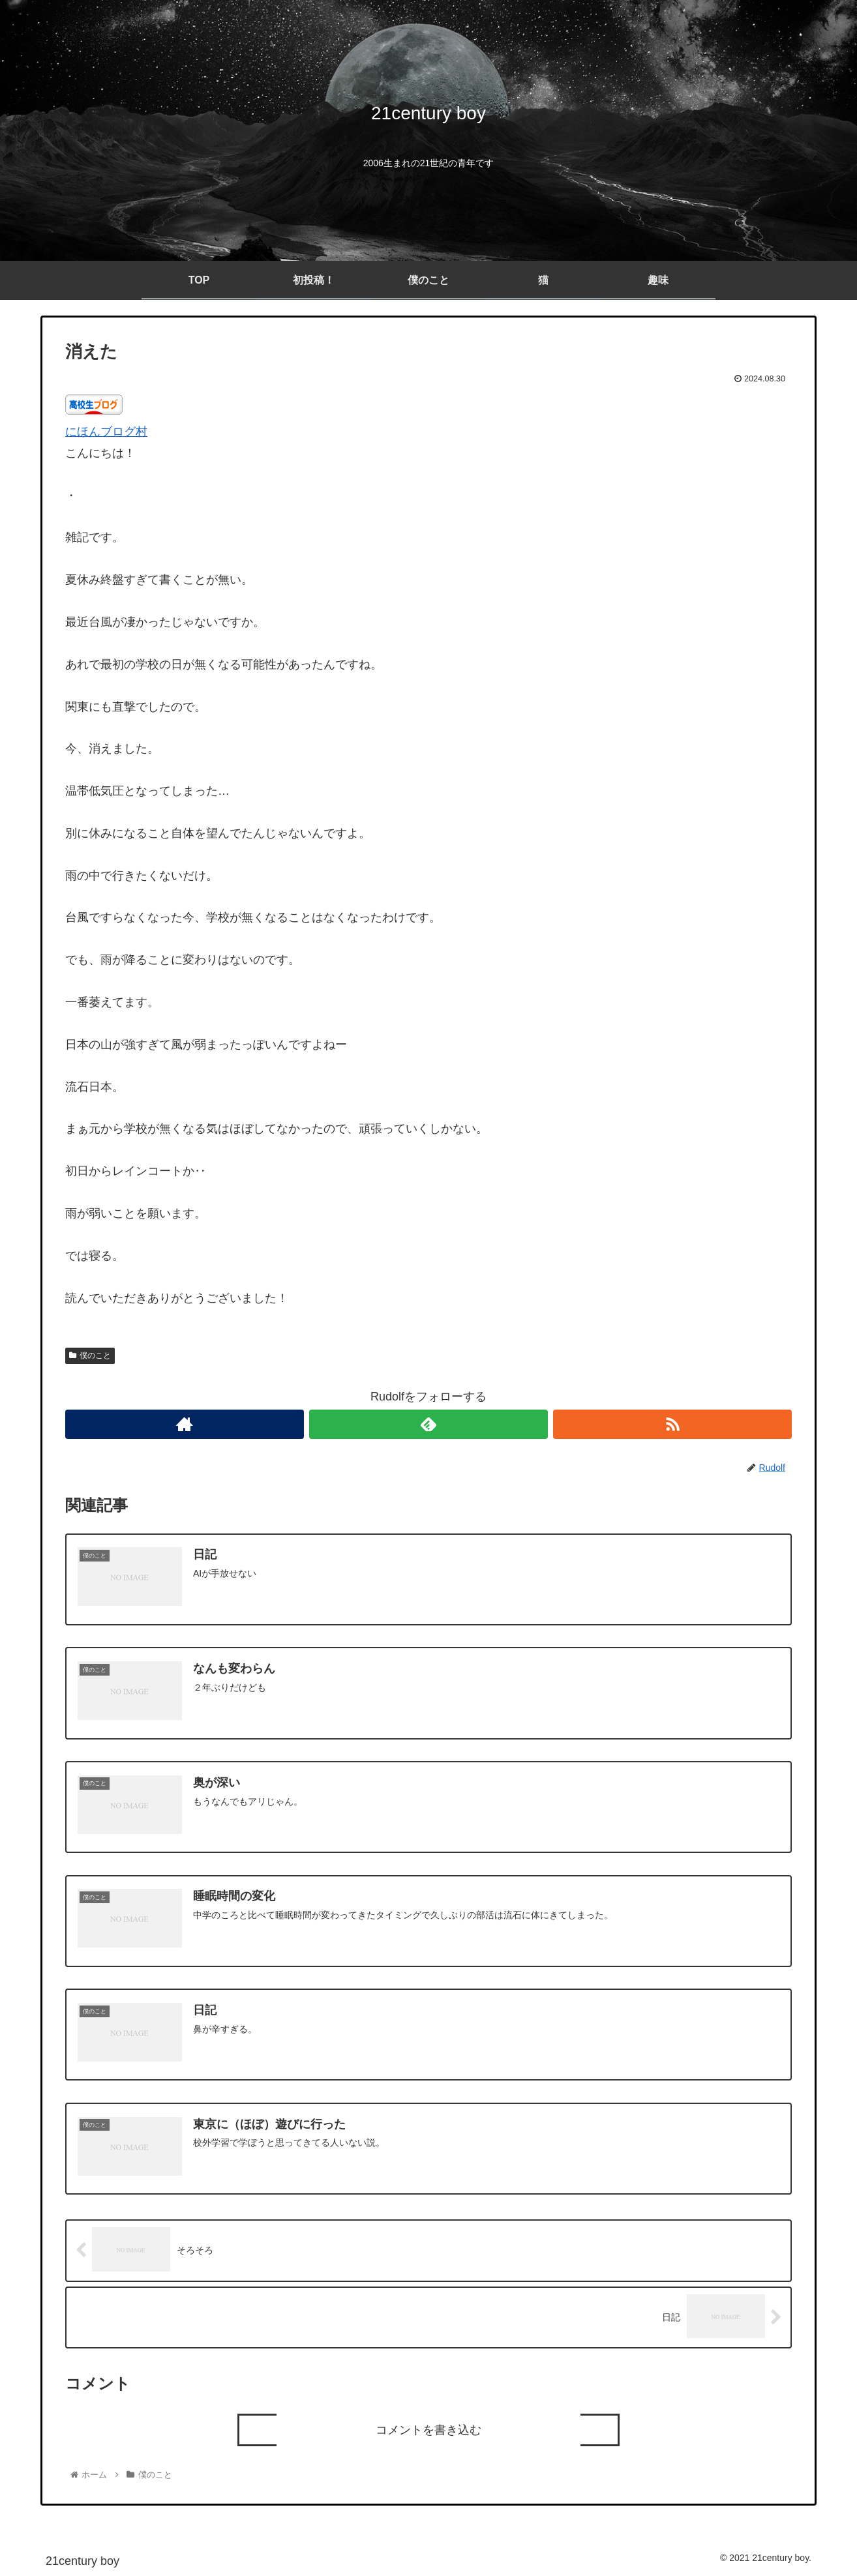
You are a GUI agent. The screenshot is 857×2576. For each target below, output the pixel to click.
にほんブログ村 (106, 431)
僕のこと (90, 1355)
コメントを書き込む (428, 2428)
